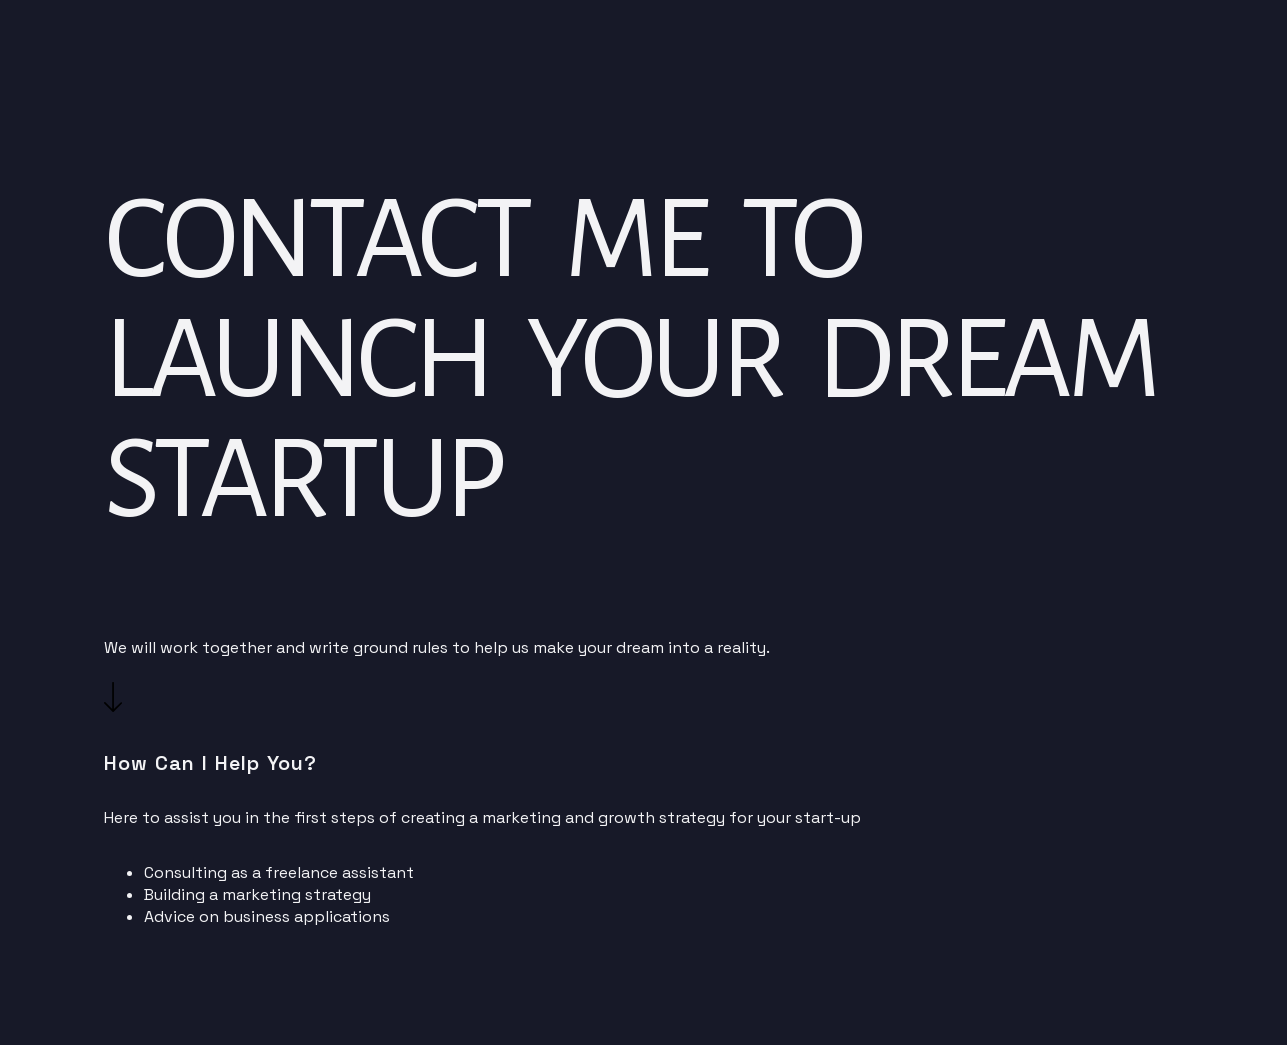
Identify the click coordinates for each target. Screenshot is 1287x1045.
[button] (113, 706)
